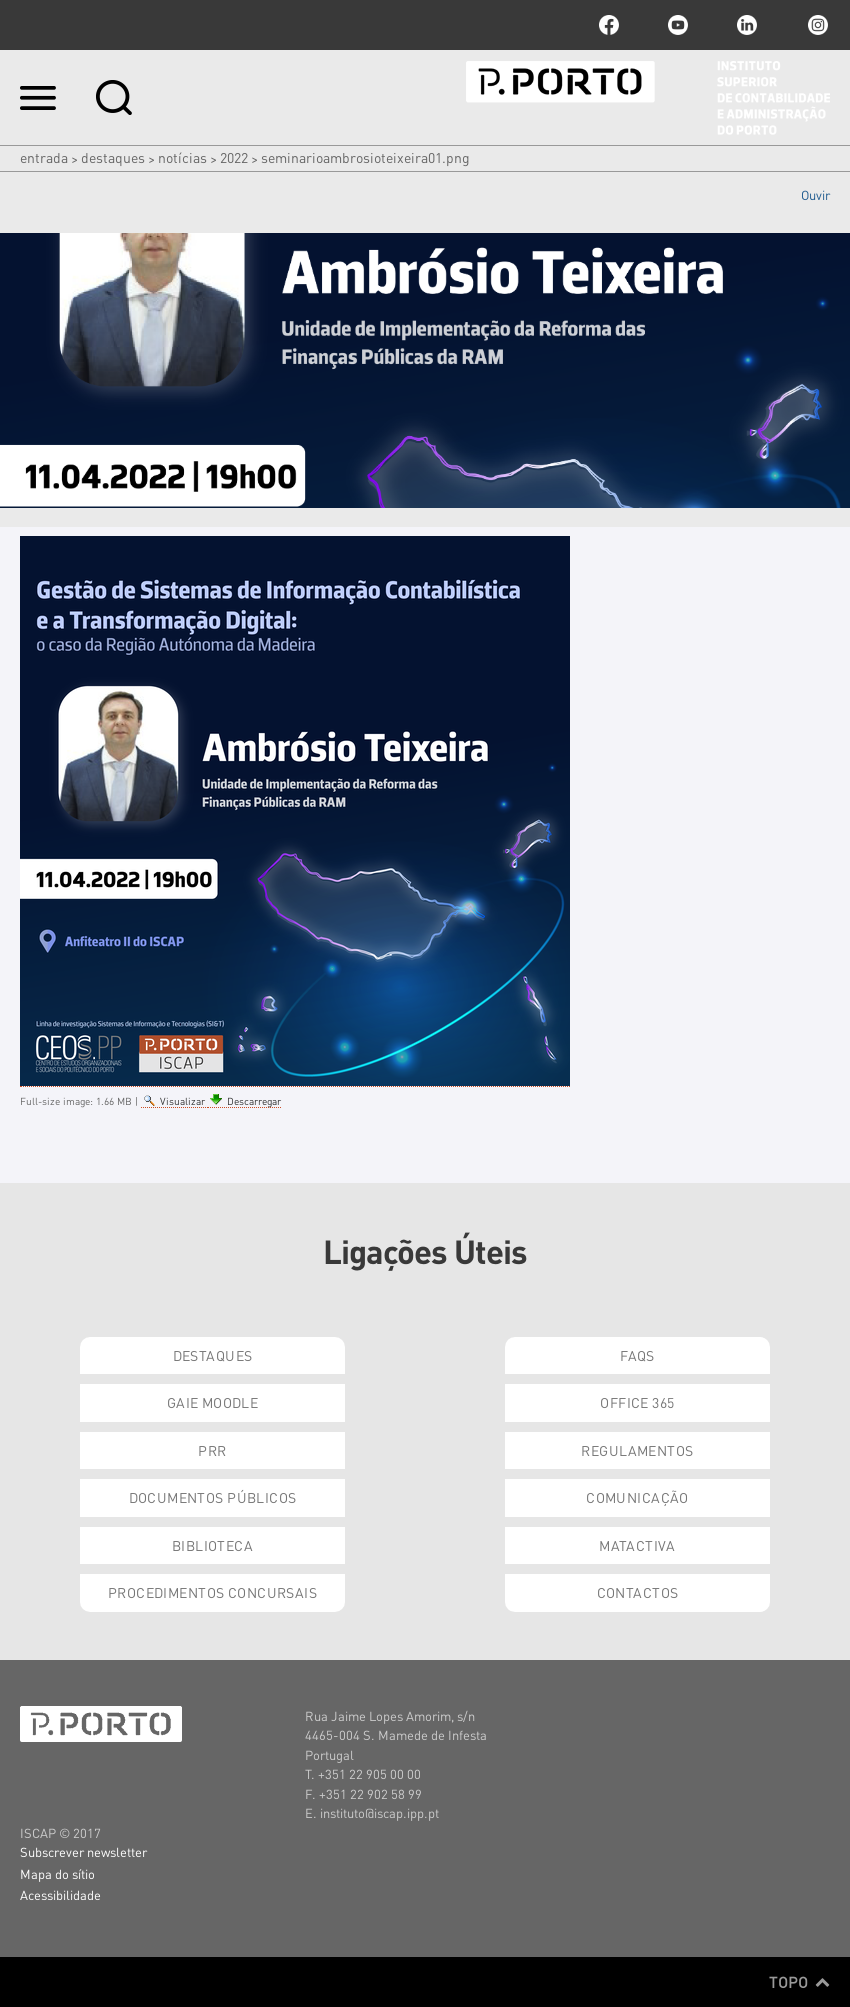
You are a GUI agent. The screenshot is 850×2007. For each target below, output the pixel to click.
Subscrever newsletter (83, 1851)
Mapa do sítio (57, 1873)
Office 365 (637, 1402)
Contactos (638, 1592)
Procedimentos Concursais (212, 1592)
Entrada (44, 157)
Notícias (182, 157)
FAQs (637, 1355)
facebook (609, 25)
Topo (799, 1982)
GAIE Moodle (213, 1402)
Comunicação (637, 1497)
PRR (212, 1450)
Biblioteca (212, 1545)
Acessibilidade (60, 1894)
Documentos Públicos (213, 1497)
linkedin (747, 25)
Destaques (113, 157)
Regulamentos (637, 1450)
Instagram (816, 25)
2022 (234, 157)
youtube (678, 25)
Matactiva (637, 1545)
